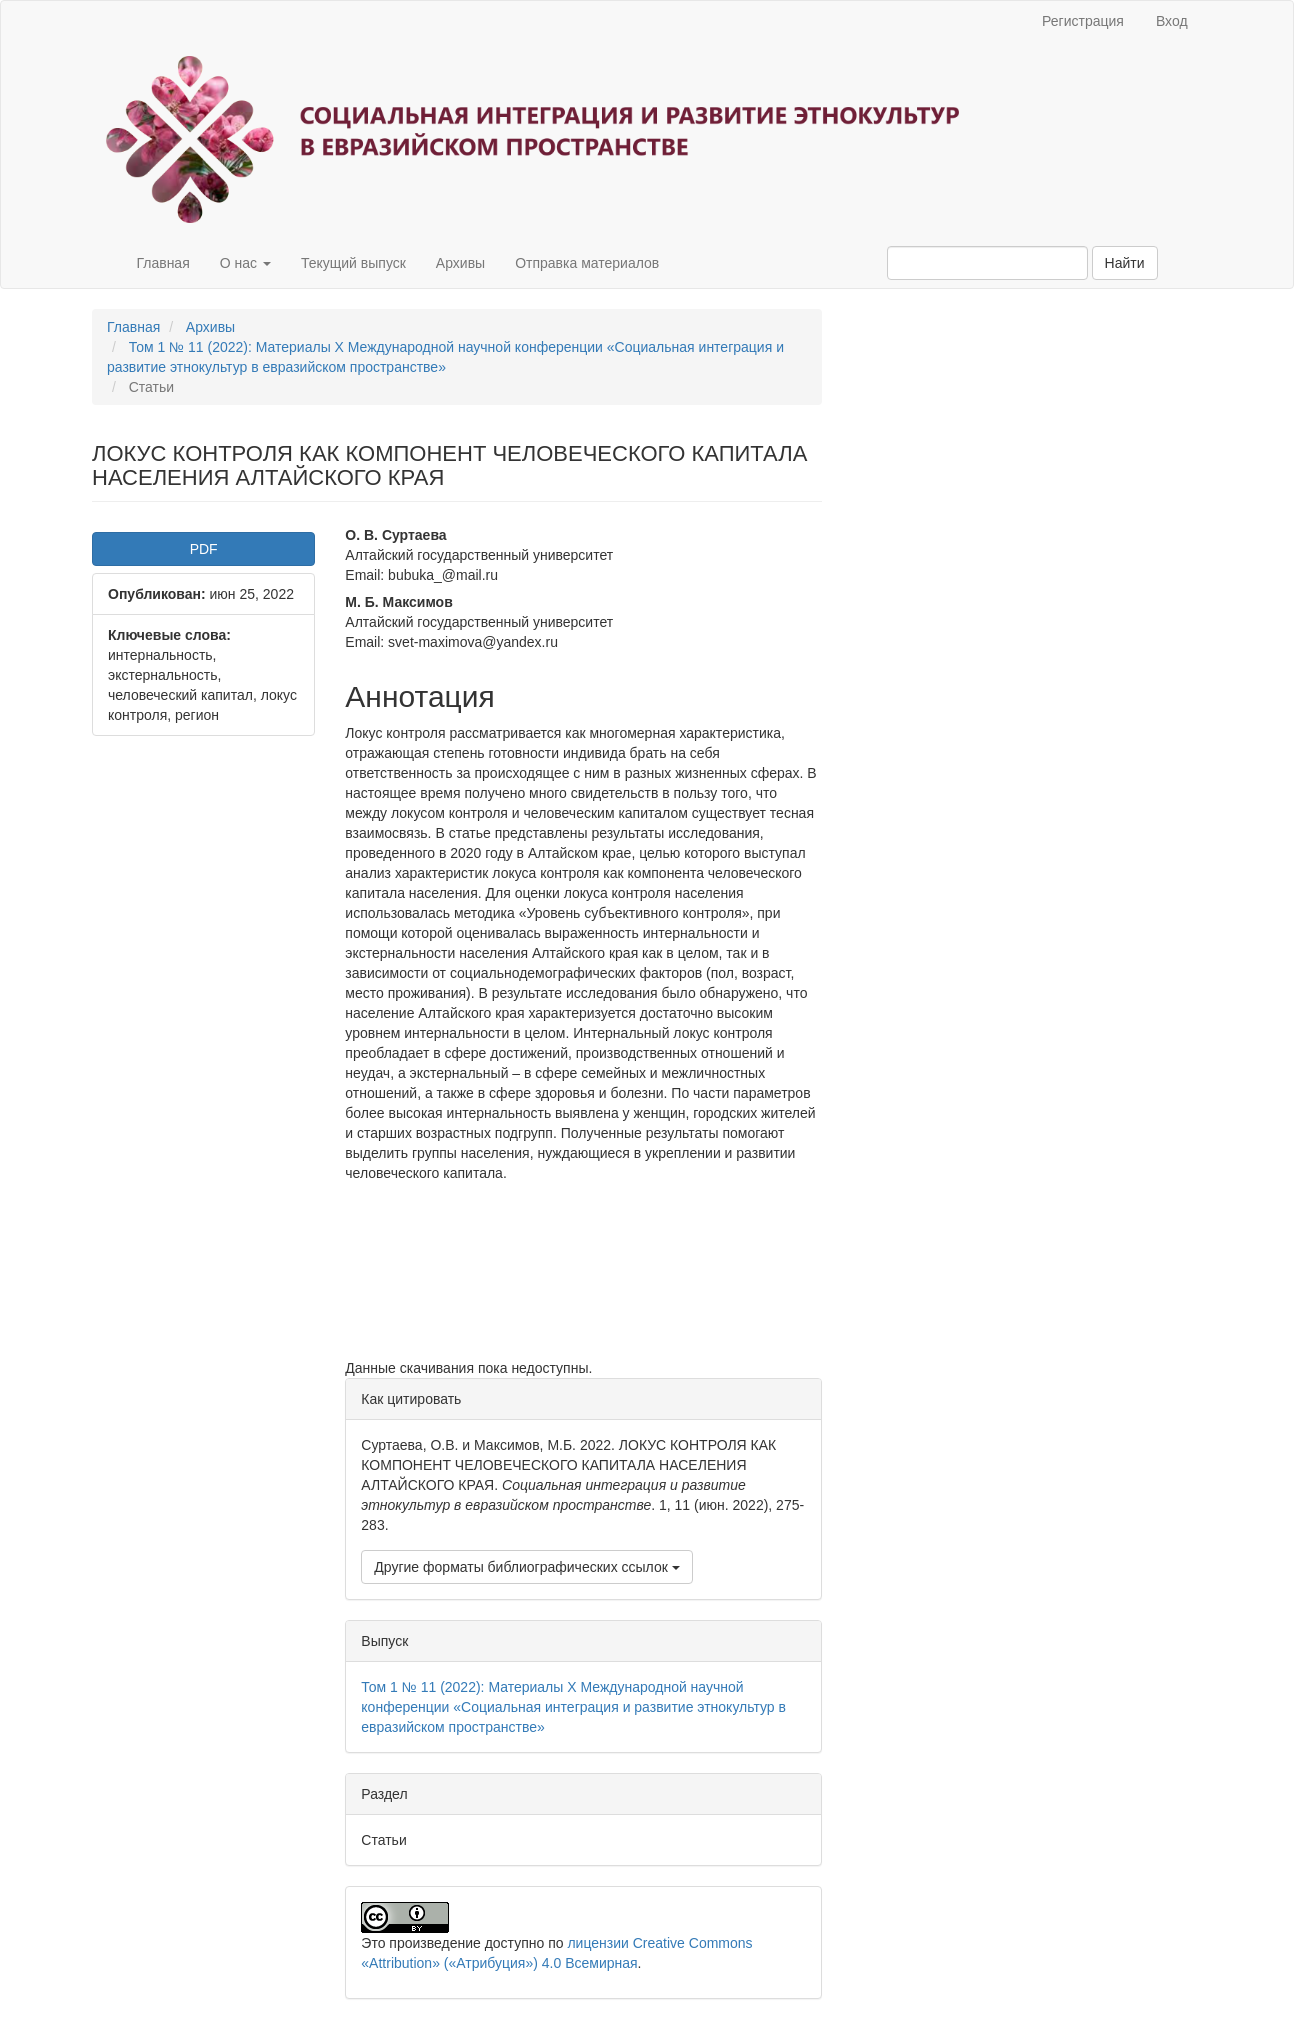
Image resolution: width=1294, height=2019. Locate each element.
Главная (162, 263)
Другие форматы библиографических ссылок (526, 1567)
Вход (1172, 21)
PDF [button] (204, 549)
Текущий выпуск (353, 263)
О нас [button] (245, 263)
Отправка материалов (587, 263)
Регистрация (1083, 21)
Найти (1125, 263)
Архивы (460, 263)
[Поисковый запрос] (987, 263)
